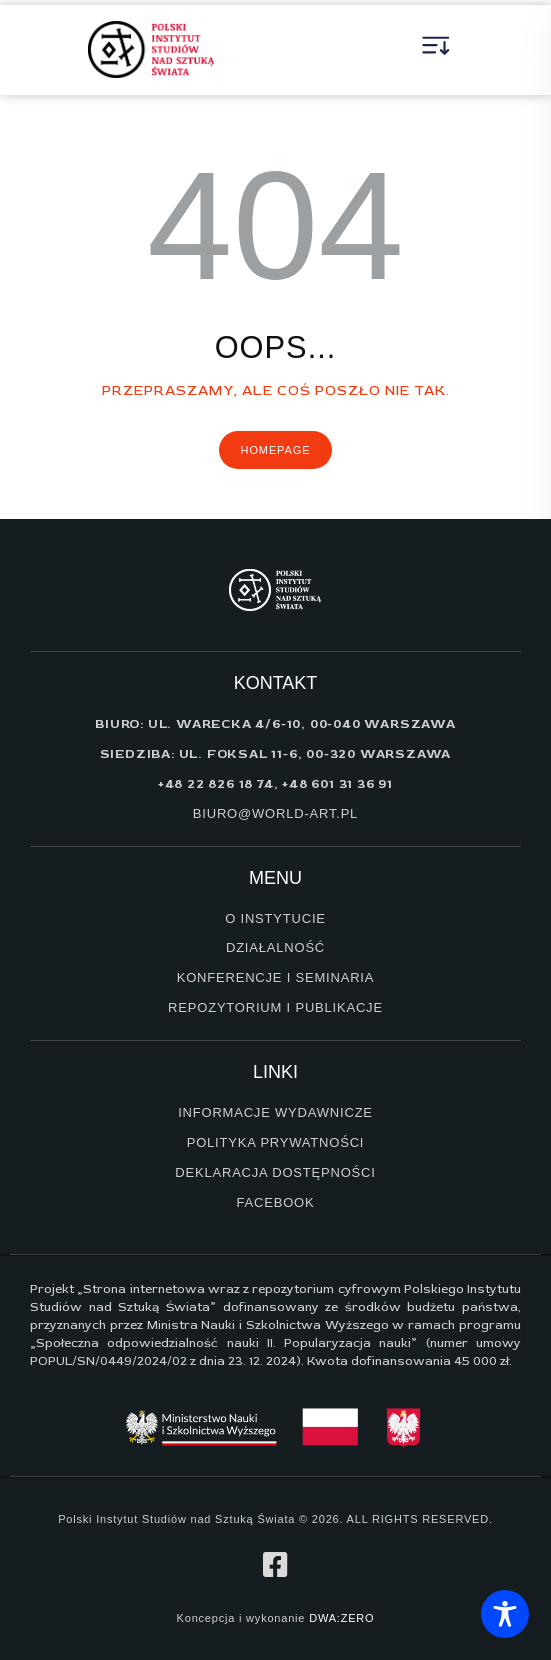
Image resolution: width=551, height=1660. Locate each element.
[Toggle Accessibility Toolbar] (505, 1614)
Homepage (276, 450)
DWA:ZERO (341, 1618)
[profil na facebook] (276, 1565)
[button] (436, 50)
